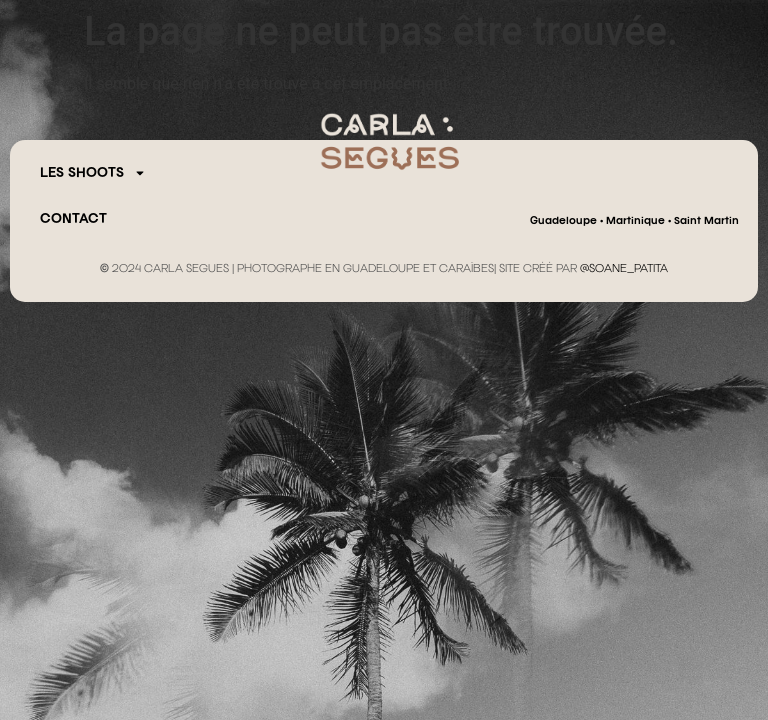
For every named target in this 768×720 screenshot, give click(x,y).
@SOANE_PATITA (624, 269)
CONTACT (73, 219)
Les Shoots (93, 173)
